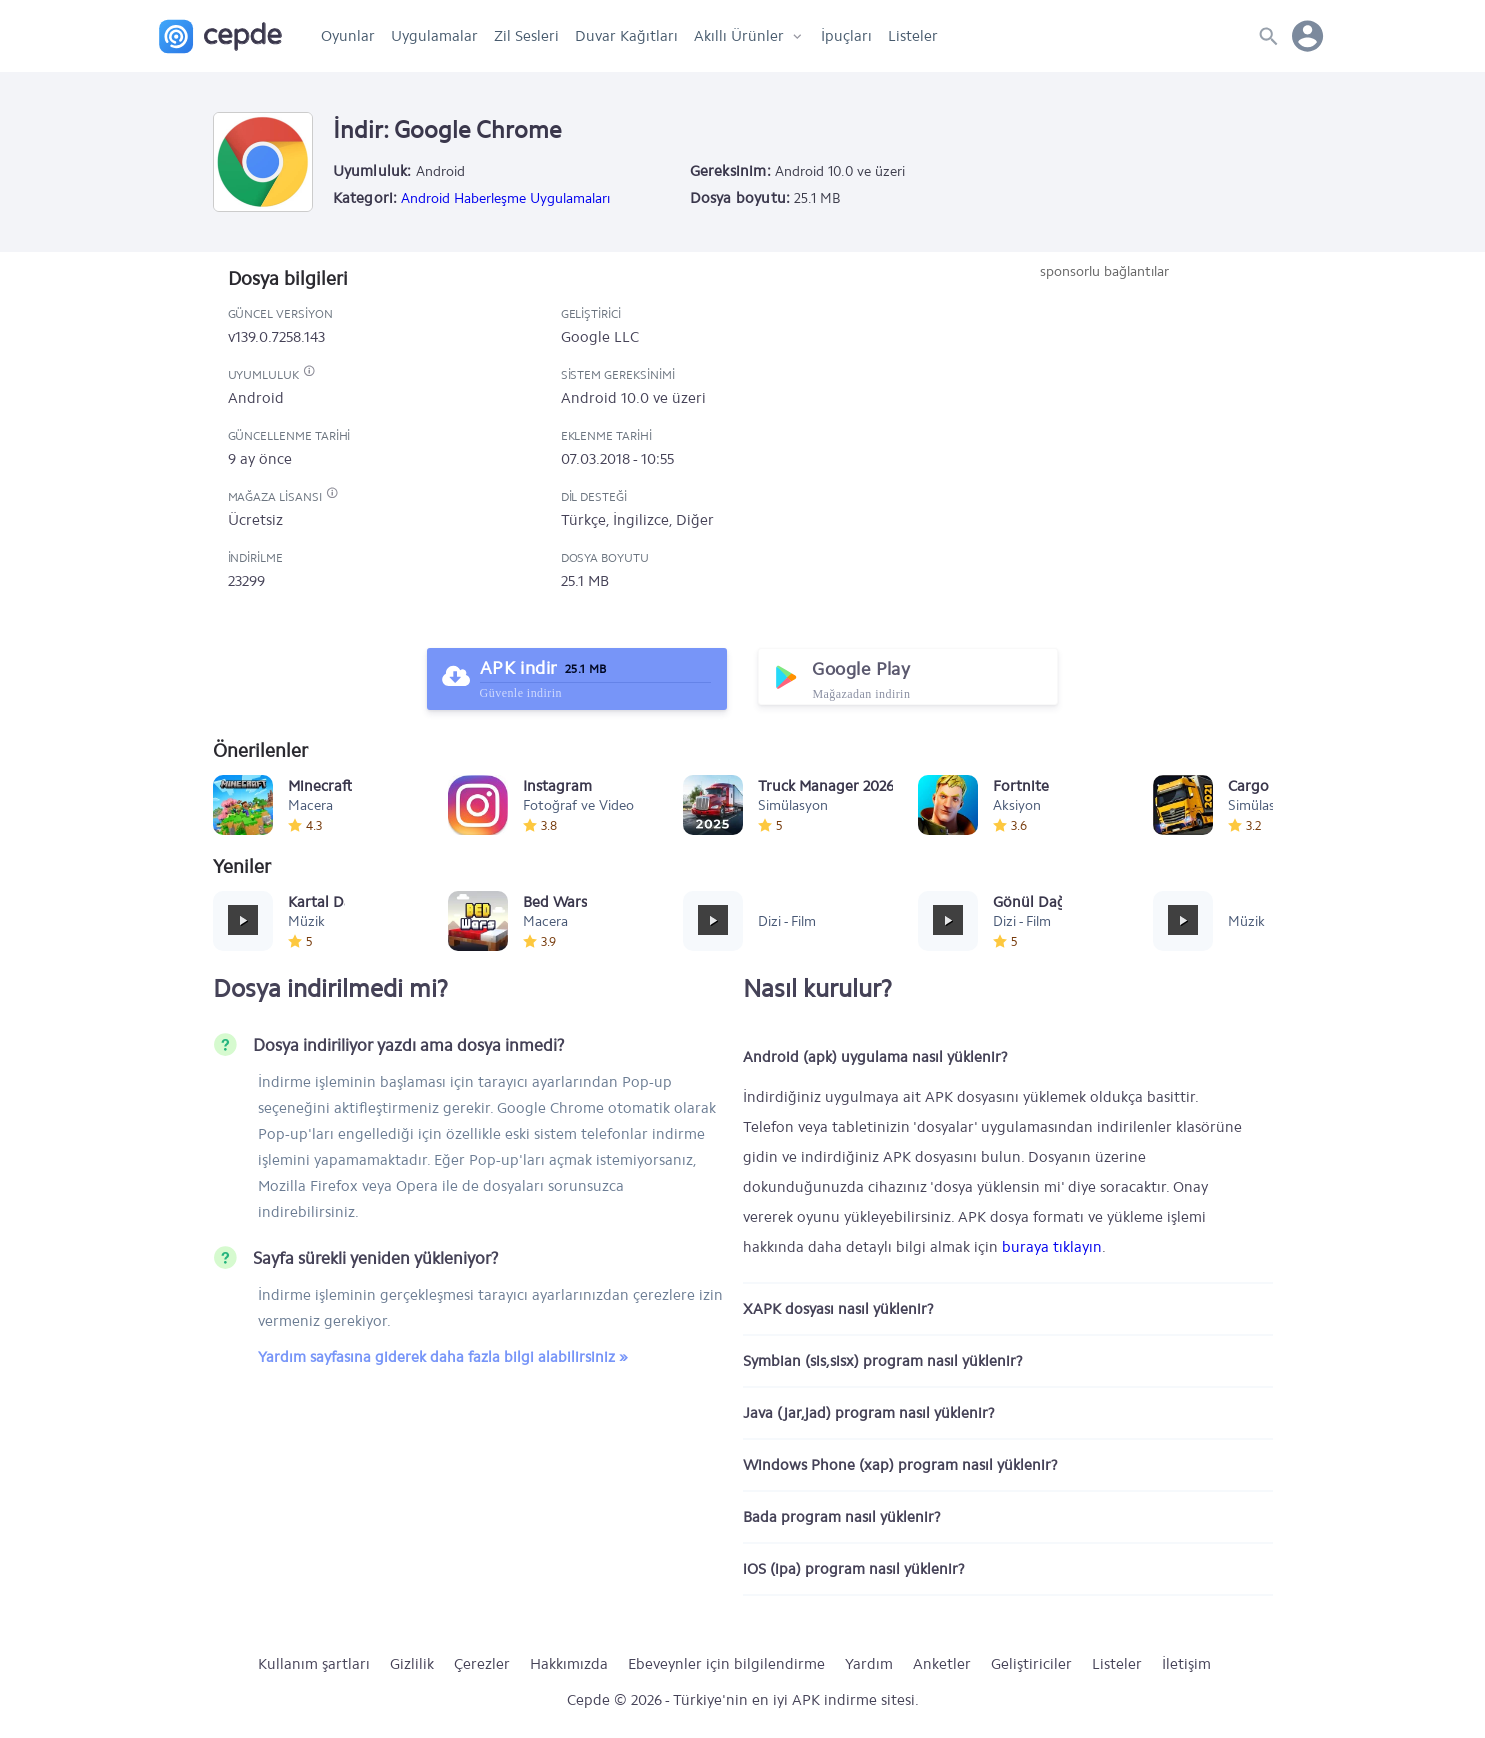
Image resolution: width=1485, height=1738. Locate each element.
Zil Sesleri (526, 36)
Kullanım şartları (314, 1664)
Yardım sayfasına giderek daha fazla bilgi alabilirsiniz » (443, 1357)
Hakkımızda (569, 1664)
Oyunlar (348, 36)
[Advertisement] (1105, 432)
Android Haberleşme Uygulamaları (505, 198)
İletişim (1186, 1664)
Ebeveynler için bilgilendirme (726, 1664)
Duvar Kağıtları (626, 36)
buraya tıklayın (1052, 1247)
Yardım (869, 1664)
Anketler (942, 1664)
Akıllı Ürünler (739, 36)
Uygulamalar (434, 36)
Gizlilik (412, 1664)
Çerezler (482, 1664)
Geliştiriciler (1031, 1664)
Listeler (913, 36)
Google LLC (600, 337)
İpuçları (846, 36)
